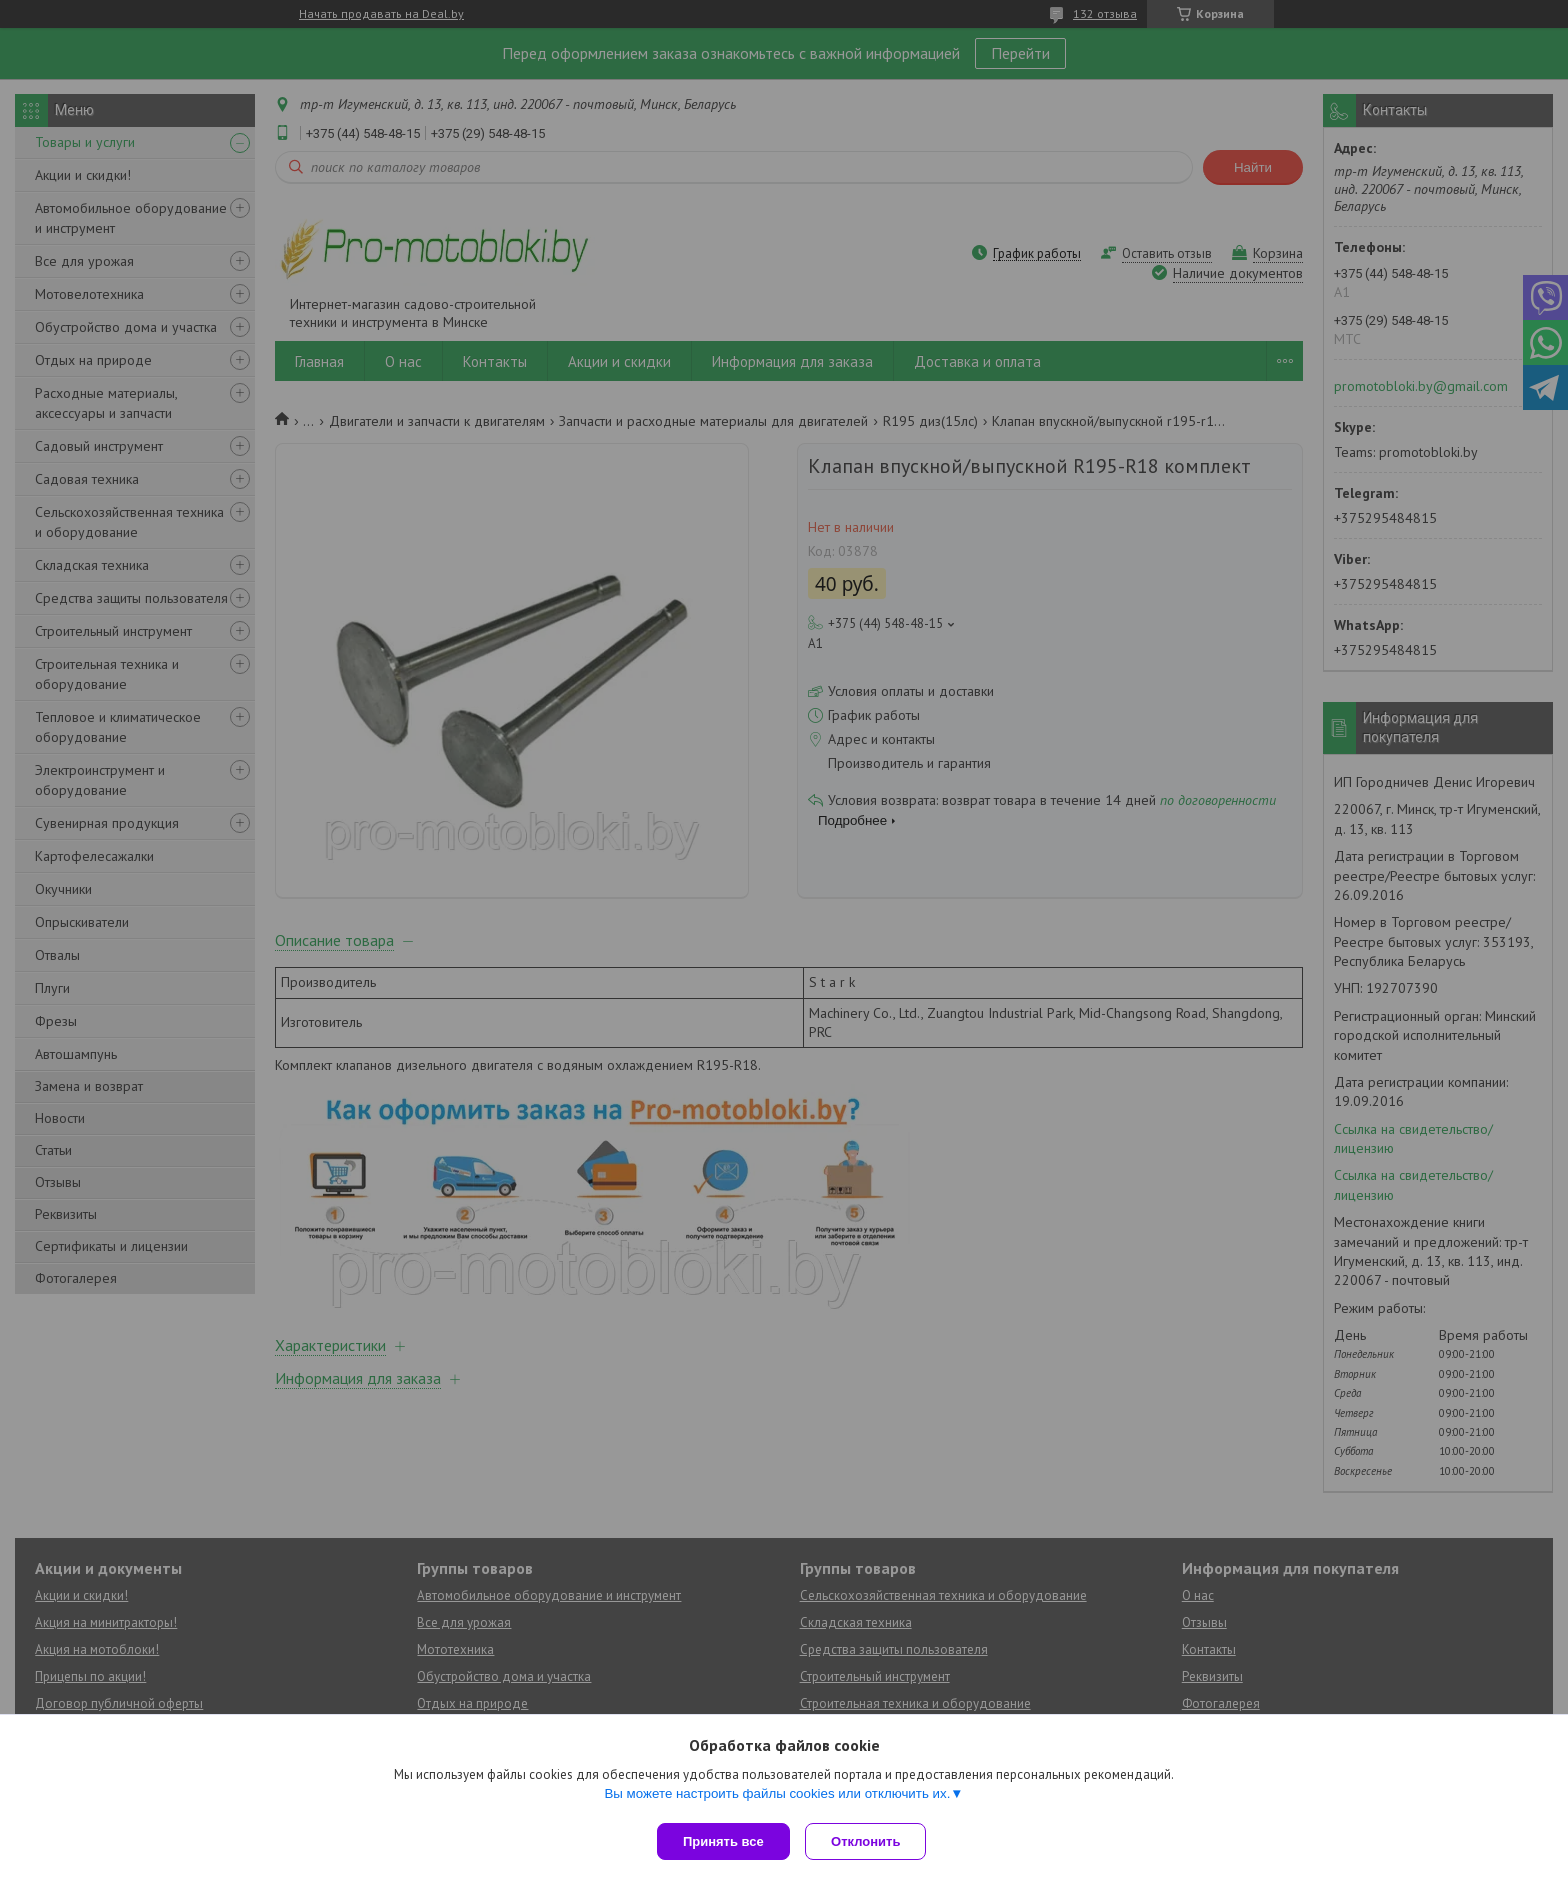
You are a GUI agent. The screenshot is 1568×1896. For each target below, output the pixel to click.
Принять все (723, 1841)
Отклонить (870, 1841)
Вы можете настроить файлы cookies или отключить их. (777, 1797)
